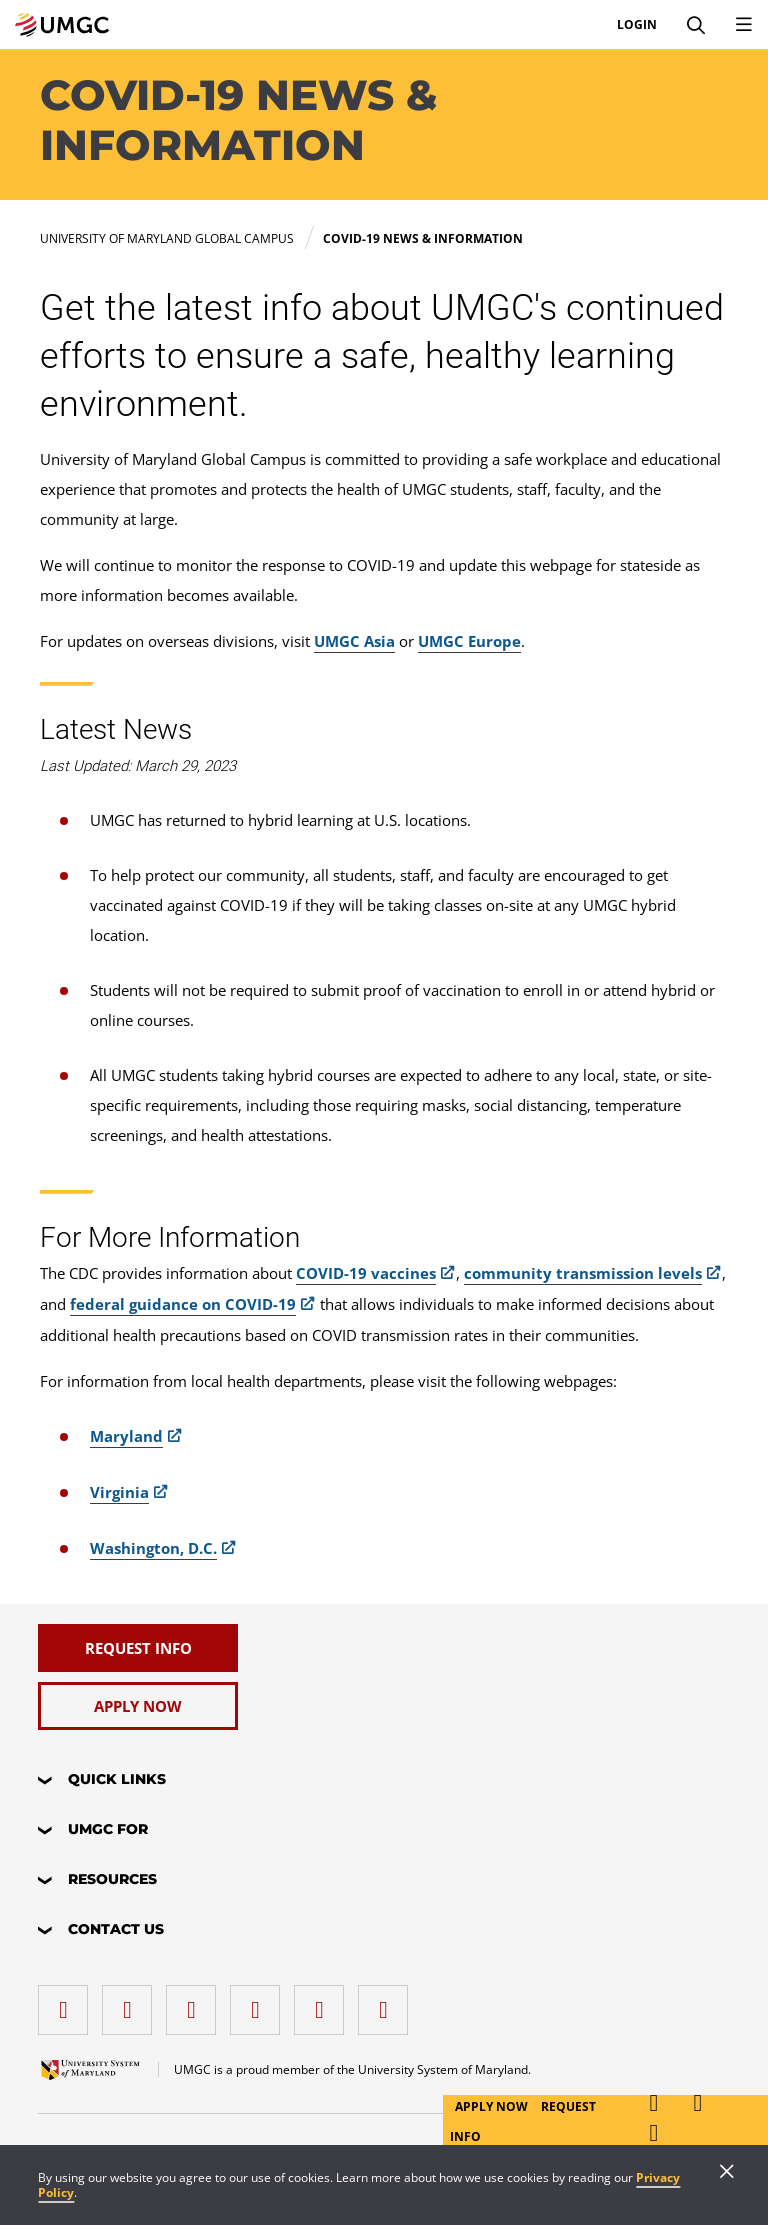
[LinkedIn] (132, 2002)
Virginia (119, 1492)
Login (637, 25)
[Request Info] (138, 1648)
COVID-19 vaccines (366, 1273)
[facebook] (68, 2002)
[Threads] (324, 2002)
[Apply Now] (138, 1706)
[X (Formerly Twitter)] (260, 2002)
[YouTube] (388, 2002)
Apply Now (493, 2106)
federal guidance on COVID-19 (183, 1304)
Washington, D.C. (153, 1548)
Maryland (126, 1436)
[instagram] (196, 2002)
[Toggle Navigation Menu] (744, 25)
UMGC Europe (469, 641)
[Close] (727, 2173)
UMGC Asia (354, 641)
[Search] (696, 25)
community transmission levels (583, 1273)
